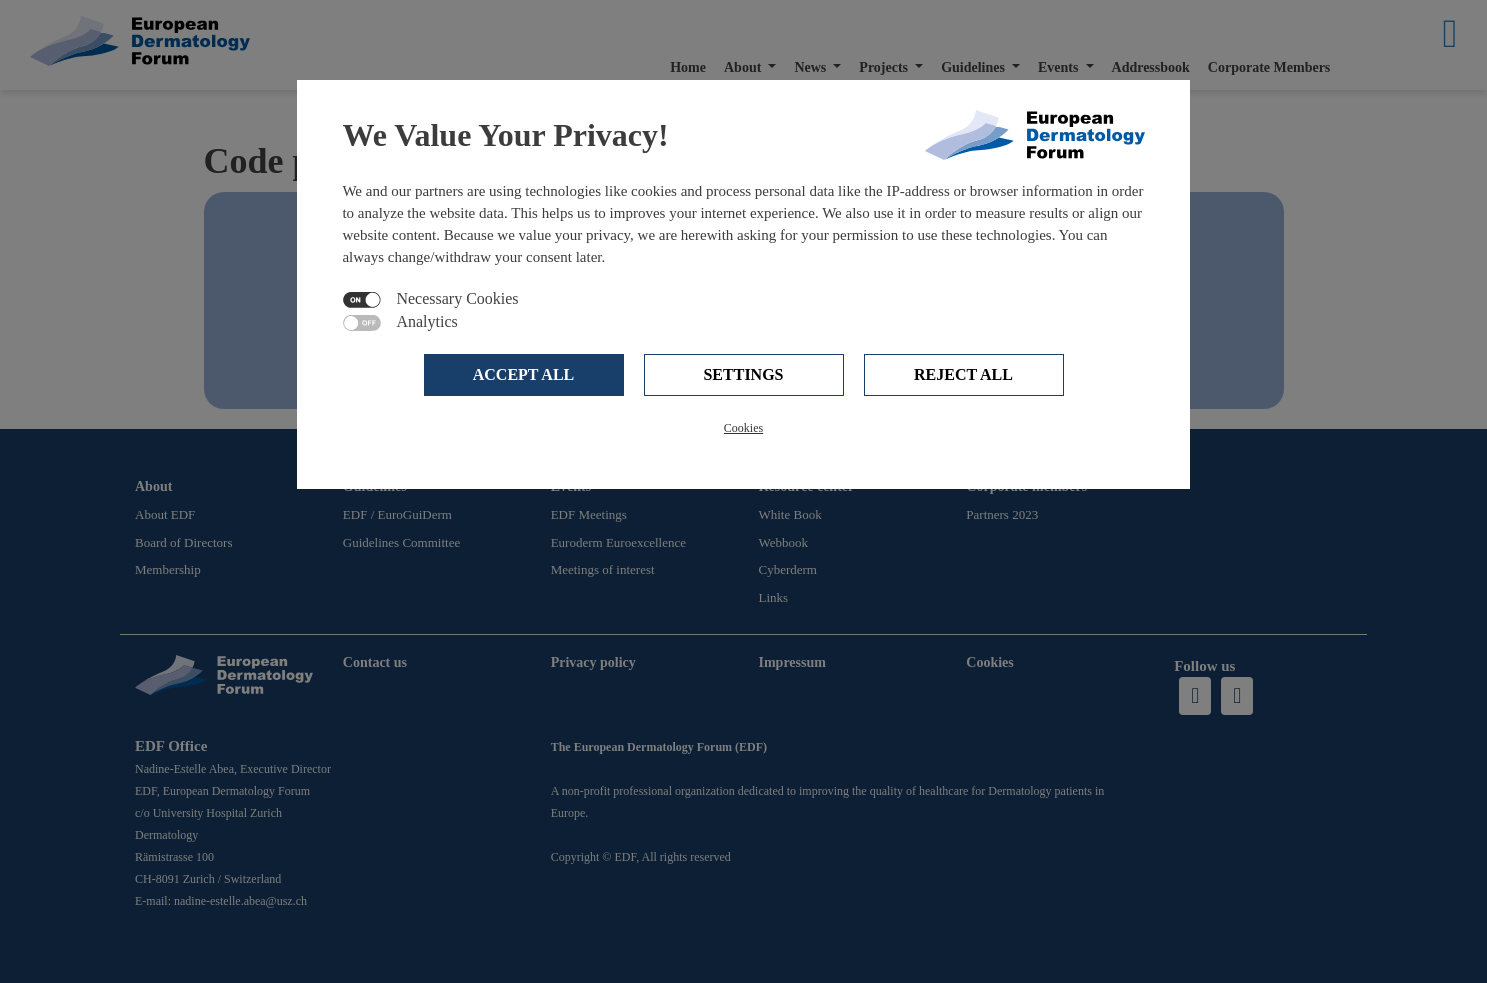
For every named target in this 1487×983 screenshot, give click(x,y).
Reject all (963, 374)
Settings (743, 374)
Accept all (524, 374)
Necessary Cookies (457, 299)
